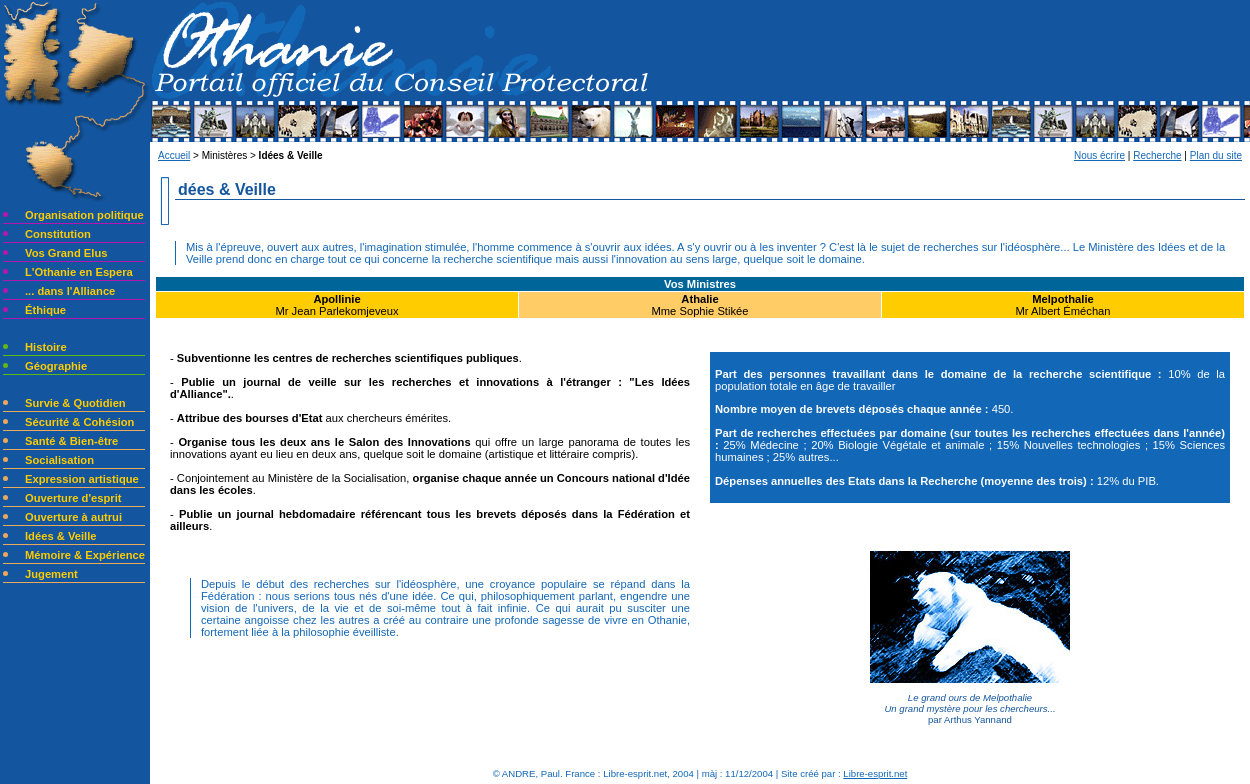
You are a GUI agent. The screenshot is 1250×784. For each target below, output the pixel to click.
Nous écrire (1099, 155)
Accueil (174, 155)
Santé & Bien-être (71, 441)
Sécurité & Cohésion (79, 422)
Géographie (56, 366)
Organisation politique (84, 215)
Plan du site (1216, 155)
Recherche (1157, 155)
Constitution (58, 234)
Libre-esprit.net (875, 773)
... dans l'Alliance (70, 291)
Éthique (45, 310)
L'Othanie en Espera (79, 272)
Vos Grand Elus (66, 253)
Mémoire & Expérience (85, 555)
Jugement (51, 574)
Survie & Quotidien (75, 403)
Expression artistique (82, 479)
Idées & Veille (61, 536)
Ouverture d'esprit (73, 498)
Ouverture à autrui (73, 517)
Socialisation (59, 460)
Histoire (46, 347)
